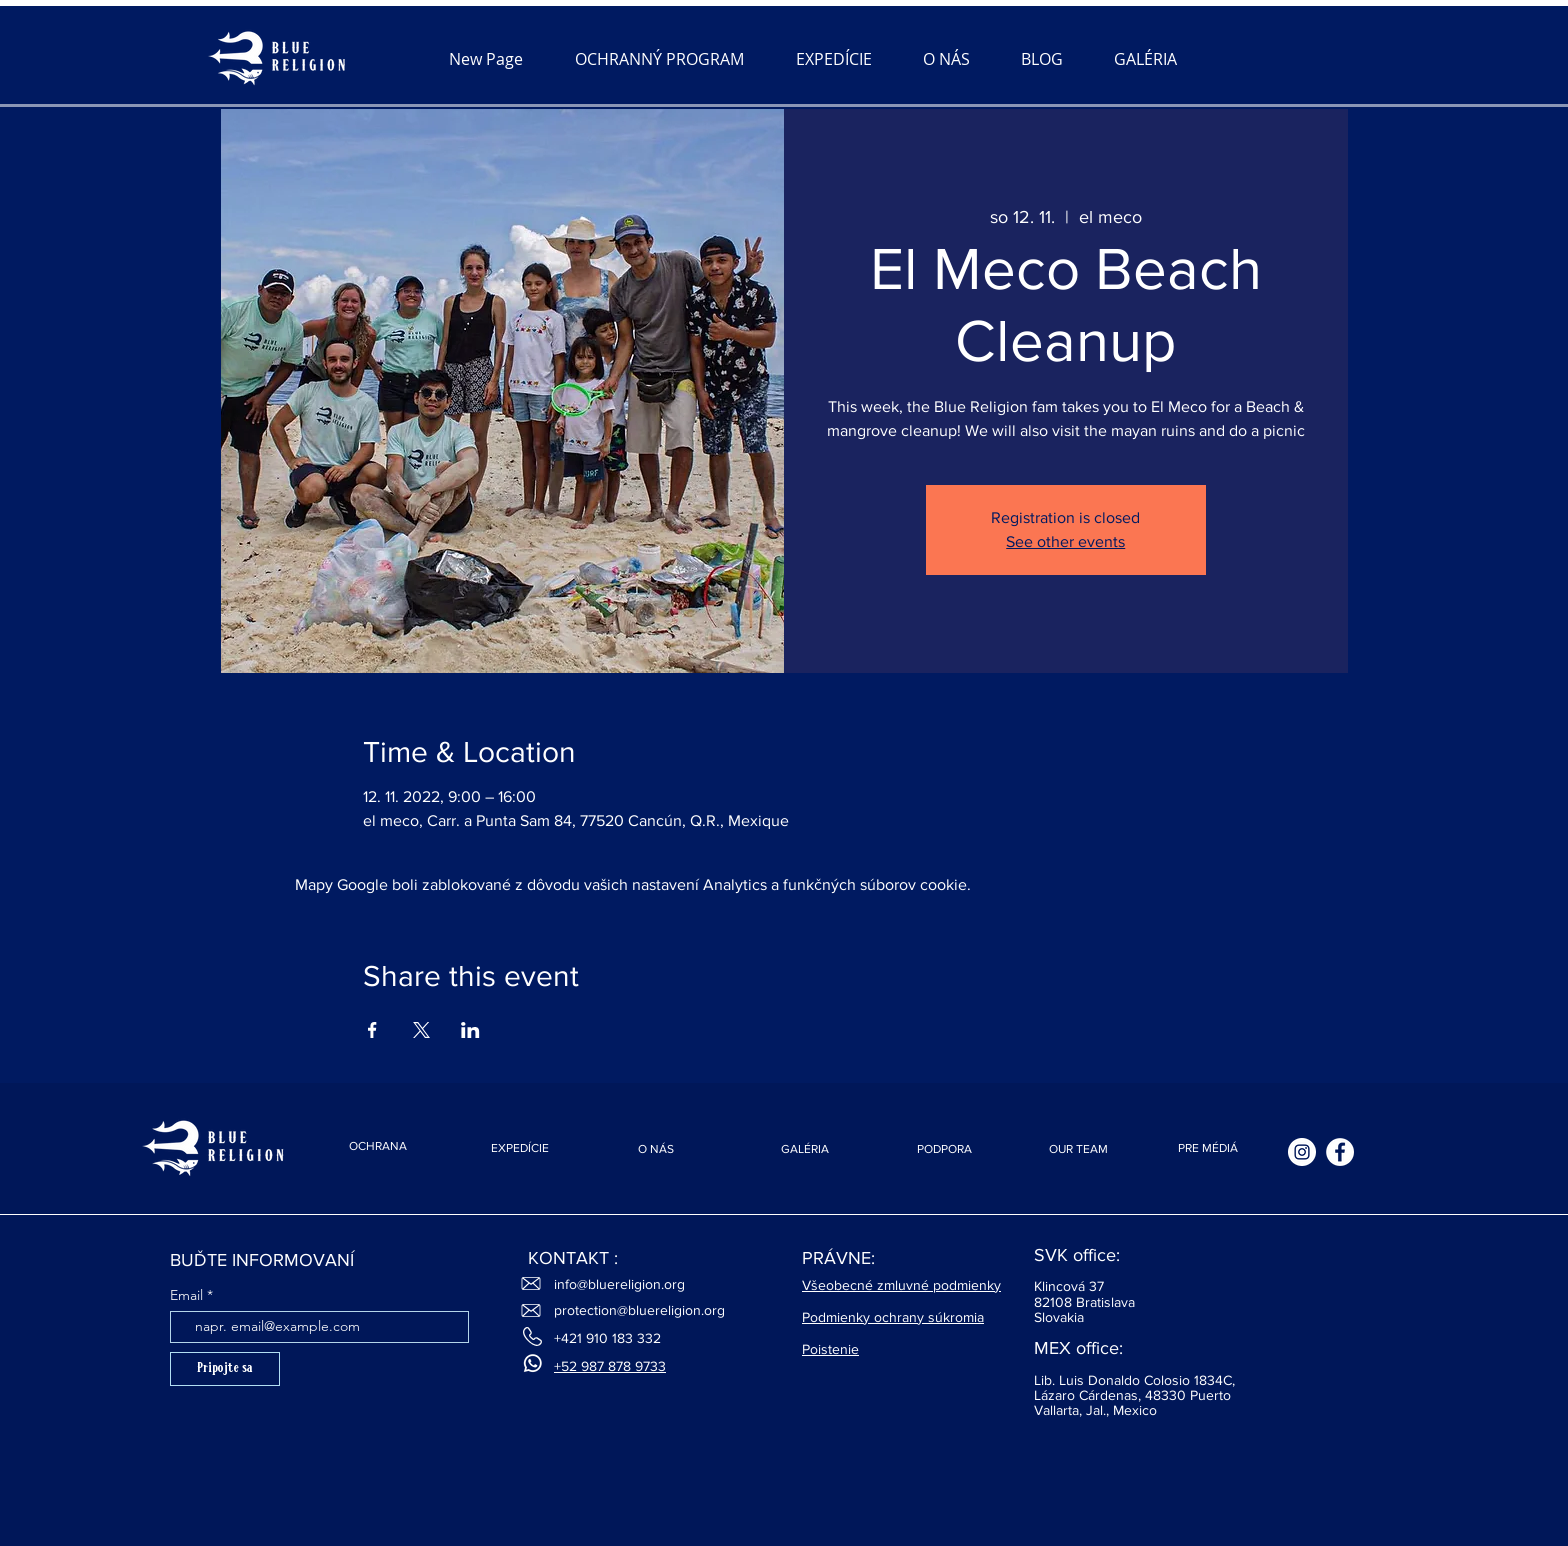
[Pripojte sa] (225, 1369)
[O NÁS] (656, 1149)
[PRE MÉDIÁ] (1208, 1148)
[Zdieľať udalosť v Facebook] (372, 1030)
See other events (1065, 541)
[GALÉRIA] (805, 1149)
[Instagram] (1302, 1152)
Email (186, 1295)
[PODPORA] (944, 1149)
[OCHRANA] (378, 1146)
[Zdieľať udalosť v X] (421, 1030)
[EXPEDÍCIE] (520, 1148)
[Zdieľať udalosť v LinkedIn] (470, 1030)
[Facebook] (1340, 1152)
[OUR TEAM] (1078, 1149)
